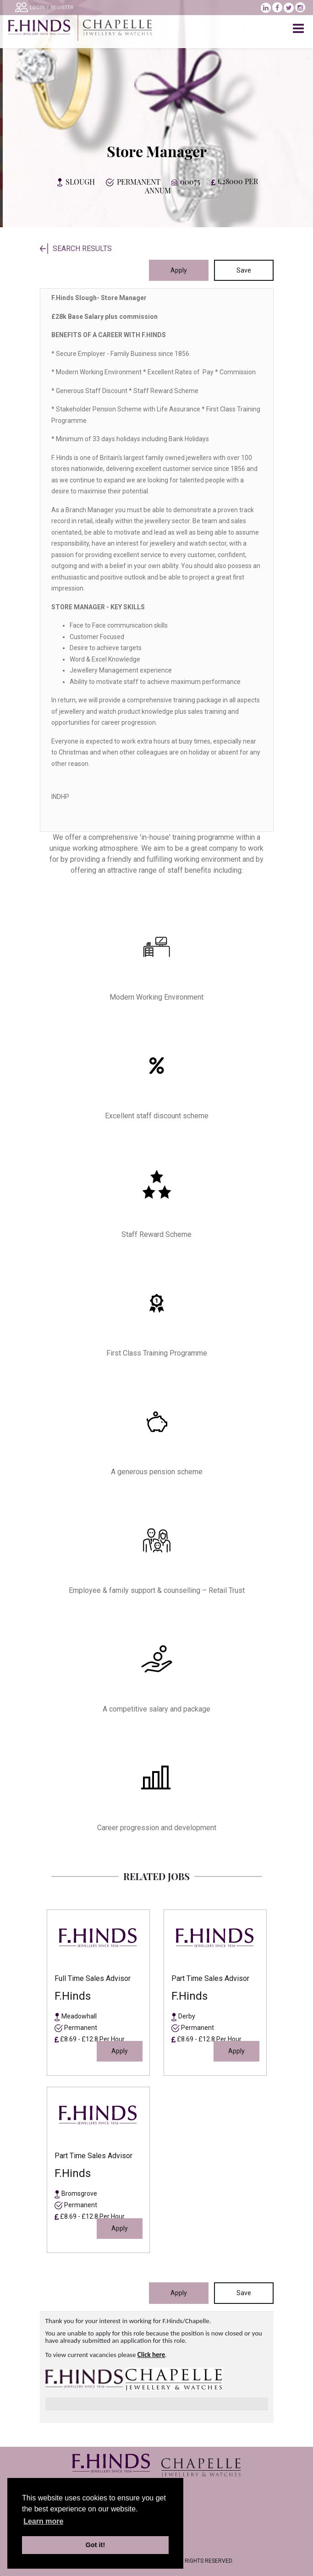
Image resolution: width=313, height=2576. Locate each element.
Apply (178, 270)
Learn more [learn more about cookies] (43, 2521)
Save (243, 270)
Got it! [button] (95, 2545)
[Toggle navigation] (299, 29)
